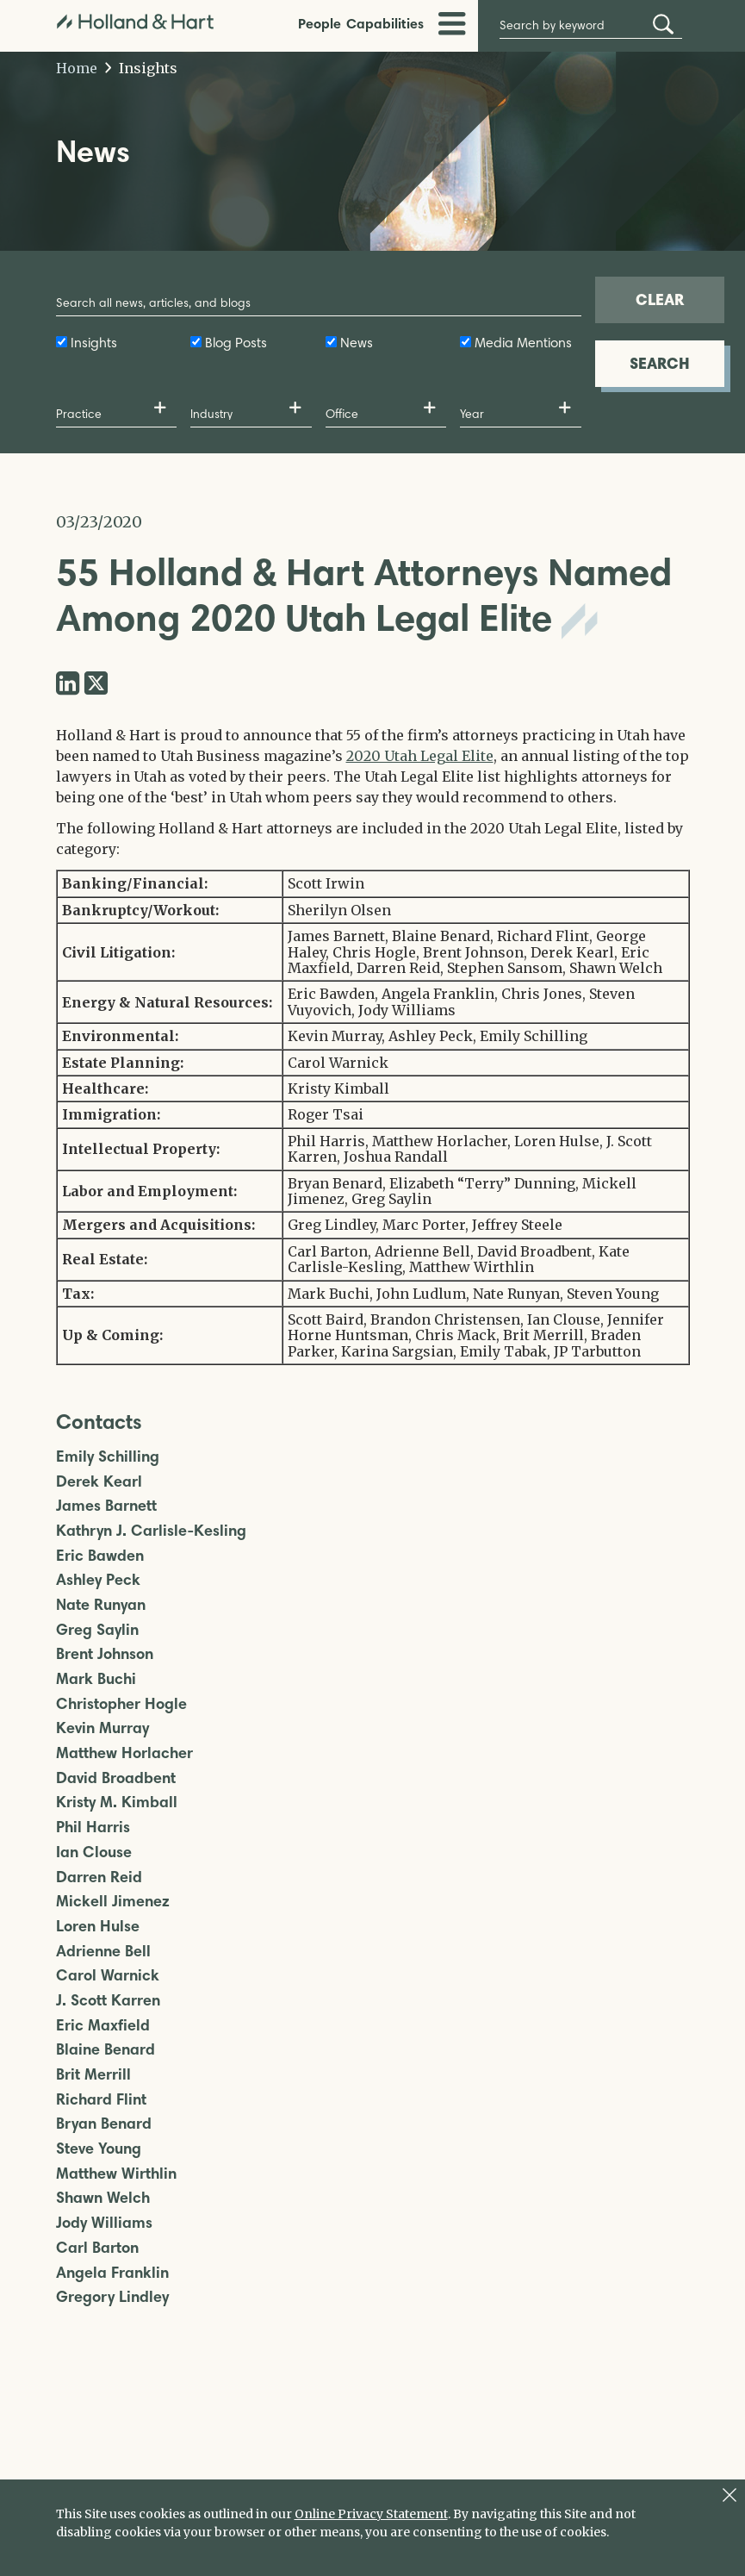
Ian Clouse (94, 1852)
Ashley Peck (98, 1580)
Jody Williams (104, 2223)
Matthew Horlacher (124, 1753)
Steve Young (98, 2149)
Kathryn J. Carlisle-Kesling (151, 1531)
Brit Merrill (93, 2075)
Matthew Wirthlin (116, 2174)
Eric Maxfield (103, 2026)
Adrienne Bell (103, 1952)
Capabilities (385, 23)
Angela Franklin (112, 2273)
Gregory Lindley (112, 2297)
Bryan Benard (104, 2124)
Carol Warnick (107, 1976)
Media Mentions (523, 342)
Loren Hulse (98, 1927)
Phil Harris (93, 1827)
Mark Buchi (96, 1679)
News (356, 342)
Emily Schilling (107, 1457)
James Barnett (106, 1506)
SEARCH (660, 363)
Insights (141, 68)
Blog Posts (236, 342)
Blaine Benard (105, 2050)
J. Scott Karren (108, 2001)
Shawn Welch (103, 2198)
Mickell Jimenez (113, 1902)
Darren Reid (99, 1877)
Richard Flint (101, 2100)
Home (76, 68)
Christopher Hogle (121, 1704)
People (319, 23)
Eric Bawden (100, 1556)
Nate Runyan (101, 1605)
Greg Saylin (97, 1630)
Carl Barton (97, 2248)
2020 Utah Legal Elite (420, 755)
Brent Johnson (104, 1654)
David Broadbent (116, 1778)
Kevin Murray (102, 1728)
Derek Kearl (99, 1482)
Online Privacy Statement (371, 2514)
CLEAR (660, 299)
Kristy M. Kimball (116, 1802)
